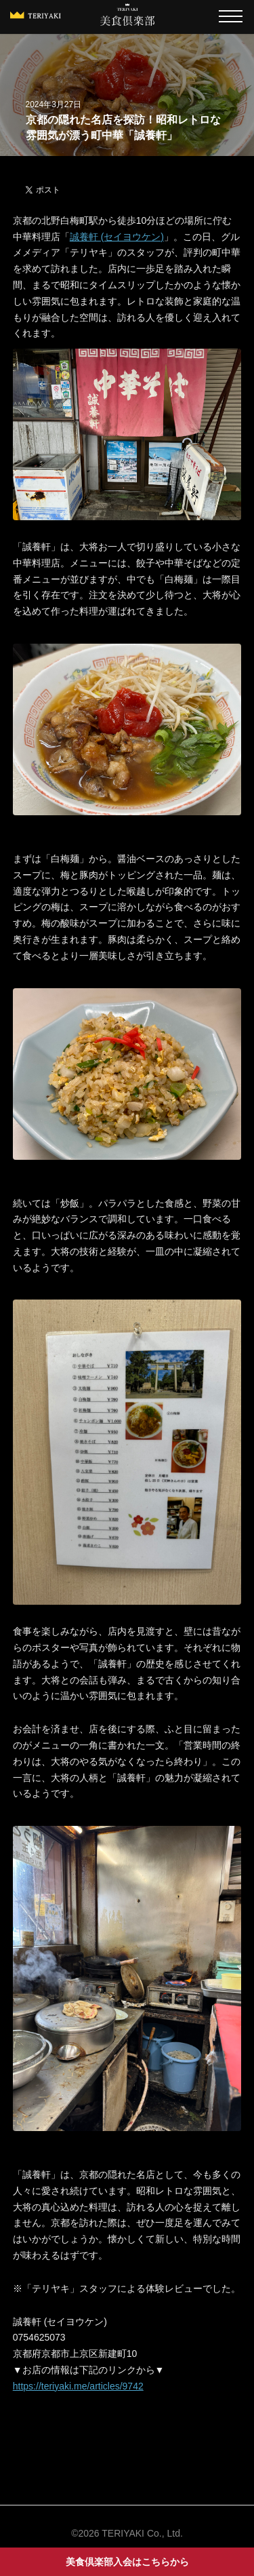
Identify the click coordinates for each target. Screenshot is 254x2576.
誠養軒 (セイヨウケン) (117, 236)
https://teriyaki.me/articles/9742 (78, 2386)
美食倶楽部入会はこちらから (127, 2561)
